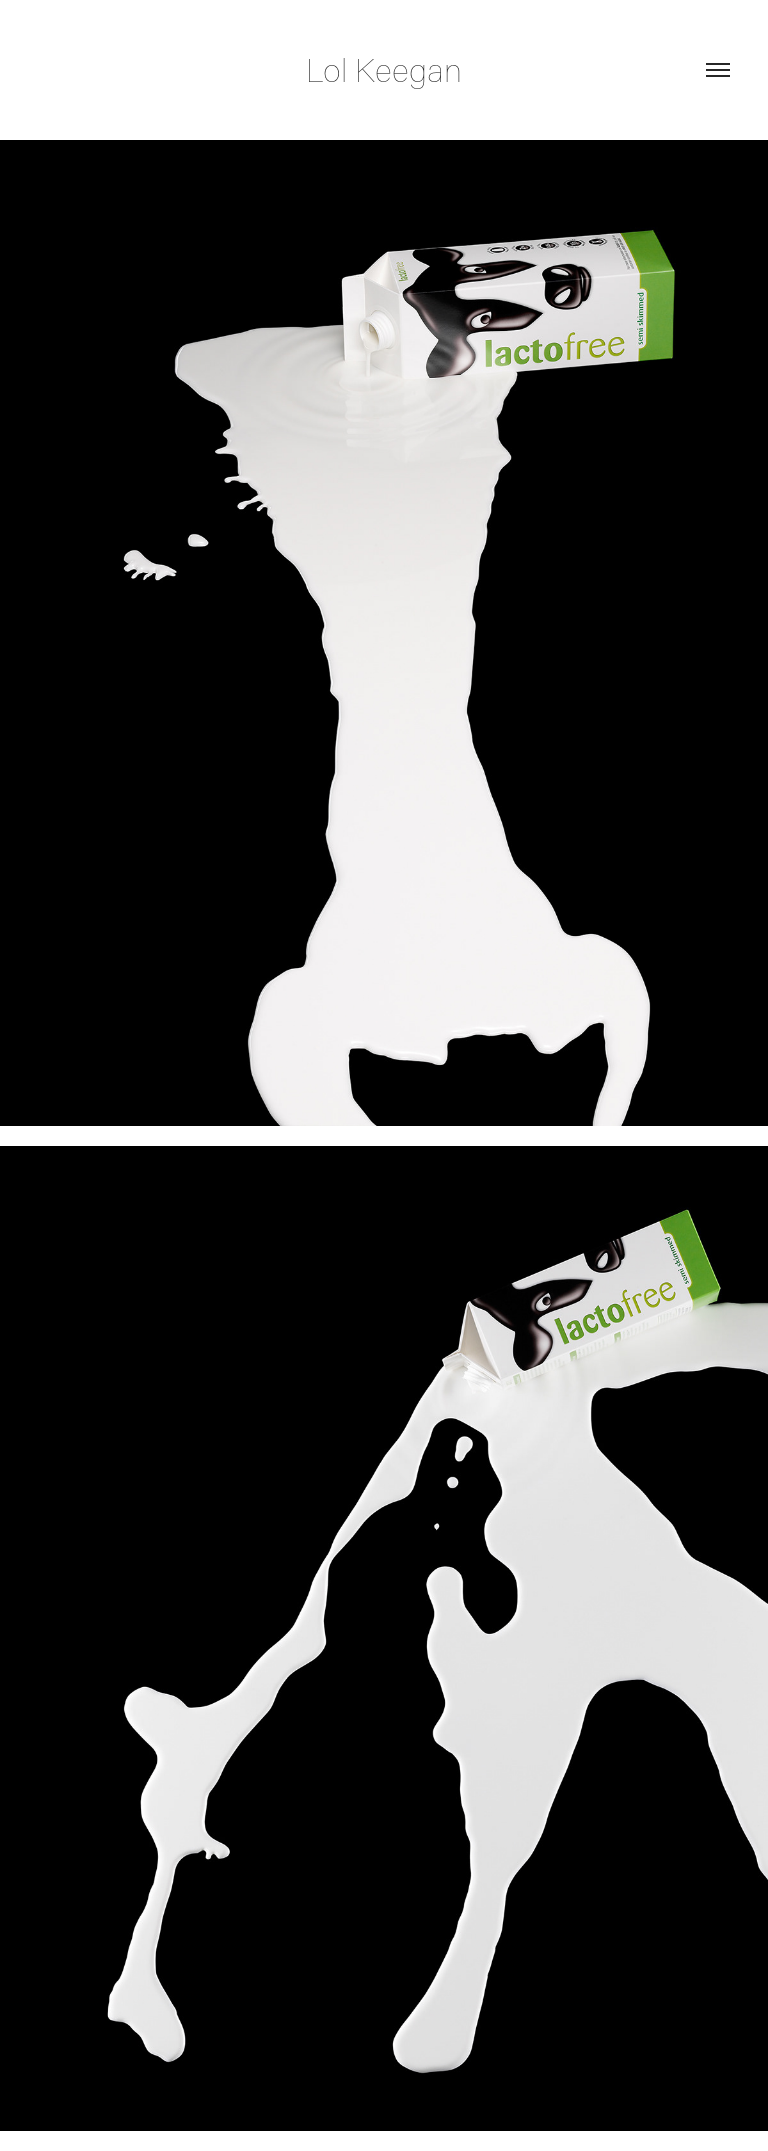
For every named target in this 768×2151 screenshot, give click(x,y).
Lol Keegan (384, 69)
